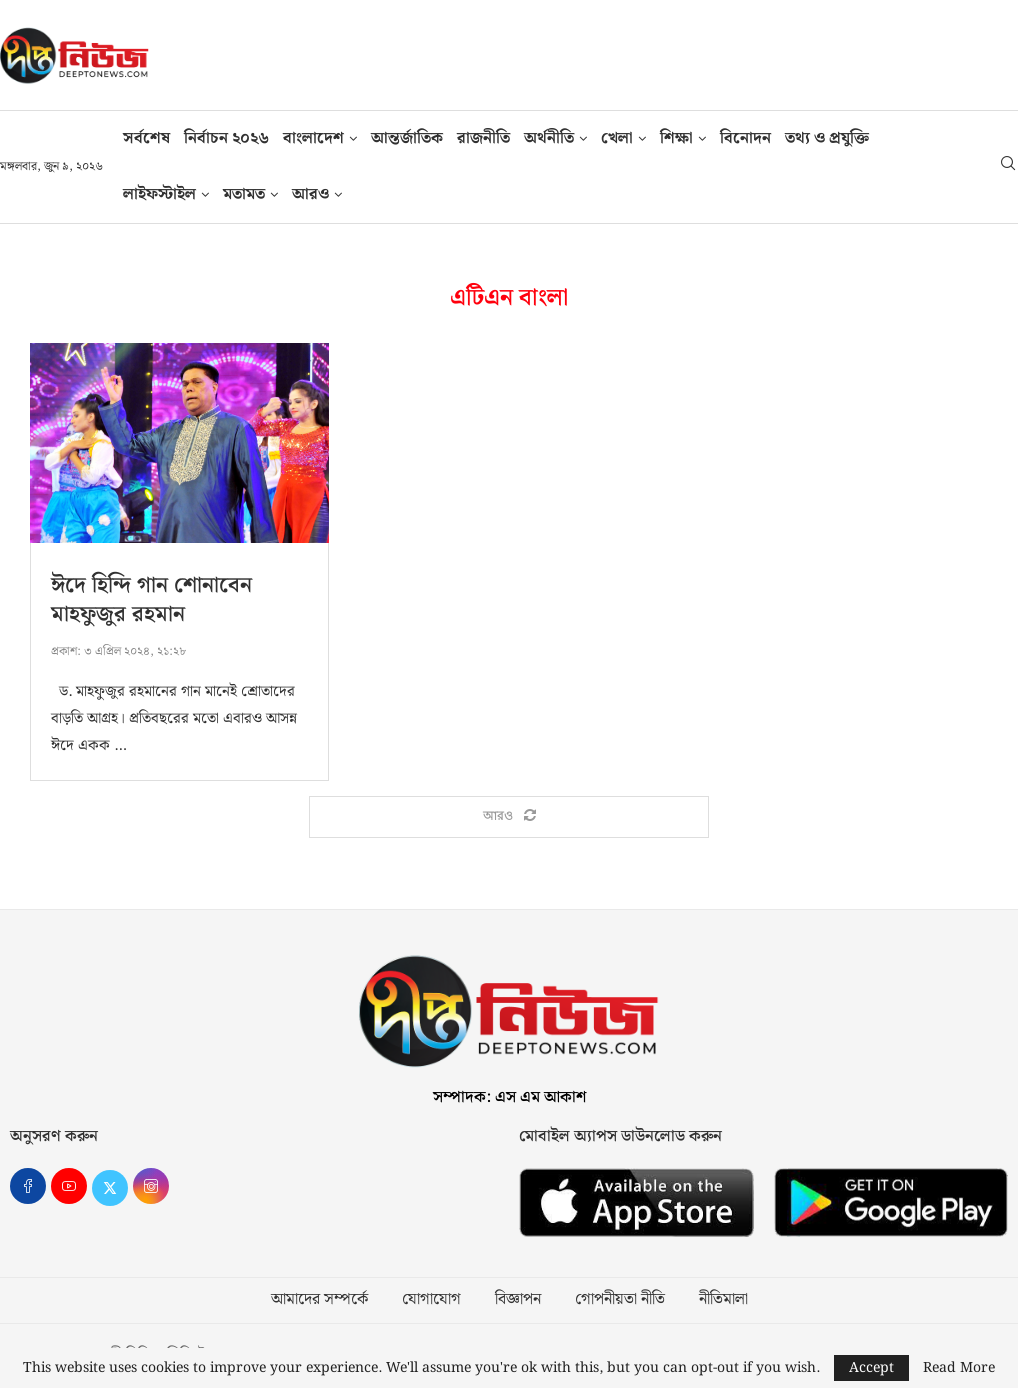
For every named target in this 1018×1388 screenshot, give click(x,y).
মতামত (244, 194)
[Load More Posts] (509, 817)
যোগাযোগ (431, 1300)
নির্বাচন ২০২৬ (226, 138)
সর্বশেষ (146, 138)
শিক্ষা (676, 138)
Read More (959, 1368)
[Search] (1008, 167)
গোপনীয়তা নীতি (620, 1300)
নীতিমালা (723, 1300)
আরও (310, 194)
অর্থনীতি (549, 138)
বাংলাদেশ (313, 138)
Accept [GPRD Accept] (871, 1368)
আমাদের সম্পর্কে (319, 1300)
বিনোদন (745, 138)
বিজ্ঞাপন (518, 1300)
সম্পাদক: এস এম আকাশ (509, 1097)
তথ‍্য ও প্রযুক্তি (827, 138)
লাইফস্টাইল (159, 194)
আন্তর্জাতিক (407, 138)
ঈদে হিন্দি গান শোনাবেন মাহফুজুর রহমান (151, 600)
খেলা (617, 138)
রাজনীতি (483, 138)
